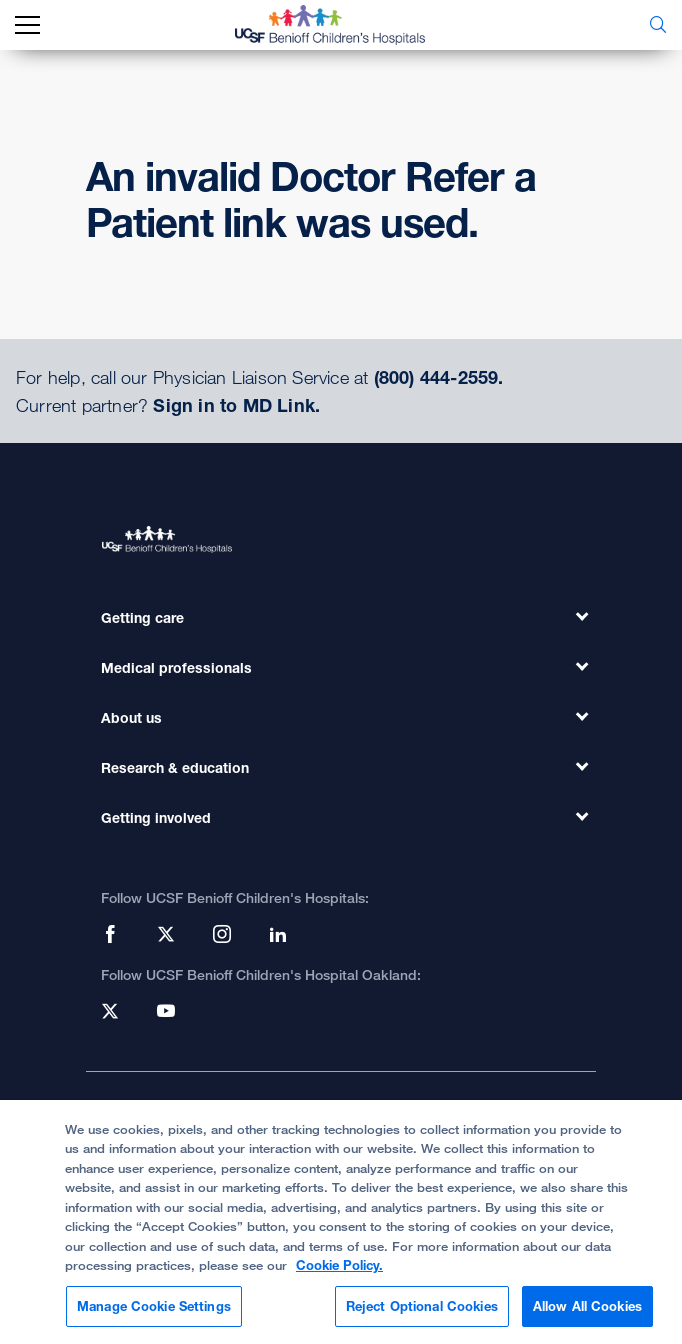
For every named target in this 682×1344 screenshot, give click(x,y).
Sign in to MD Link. (236, 405)
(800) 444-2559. (439, 377)
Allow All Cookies (587, 1315)
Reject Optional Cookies (422, 1315)
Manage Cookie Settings (154, 1315)
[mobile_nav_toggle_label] (27, 25)
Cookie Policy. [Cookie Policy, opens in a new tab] (339, 1274)
